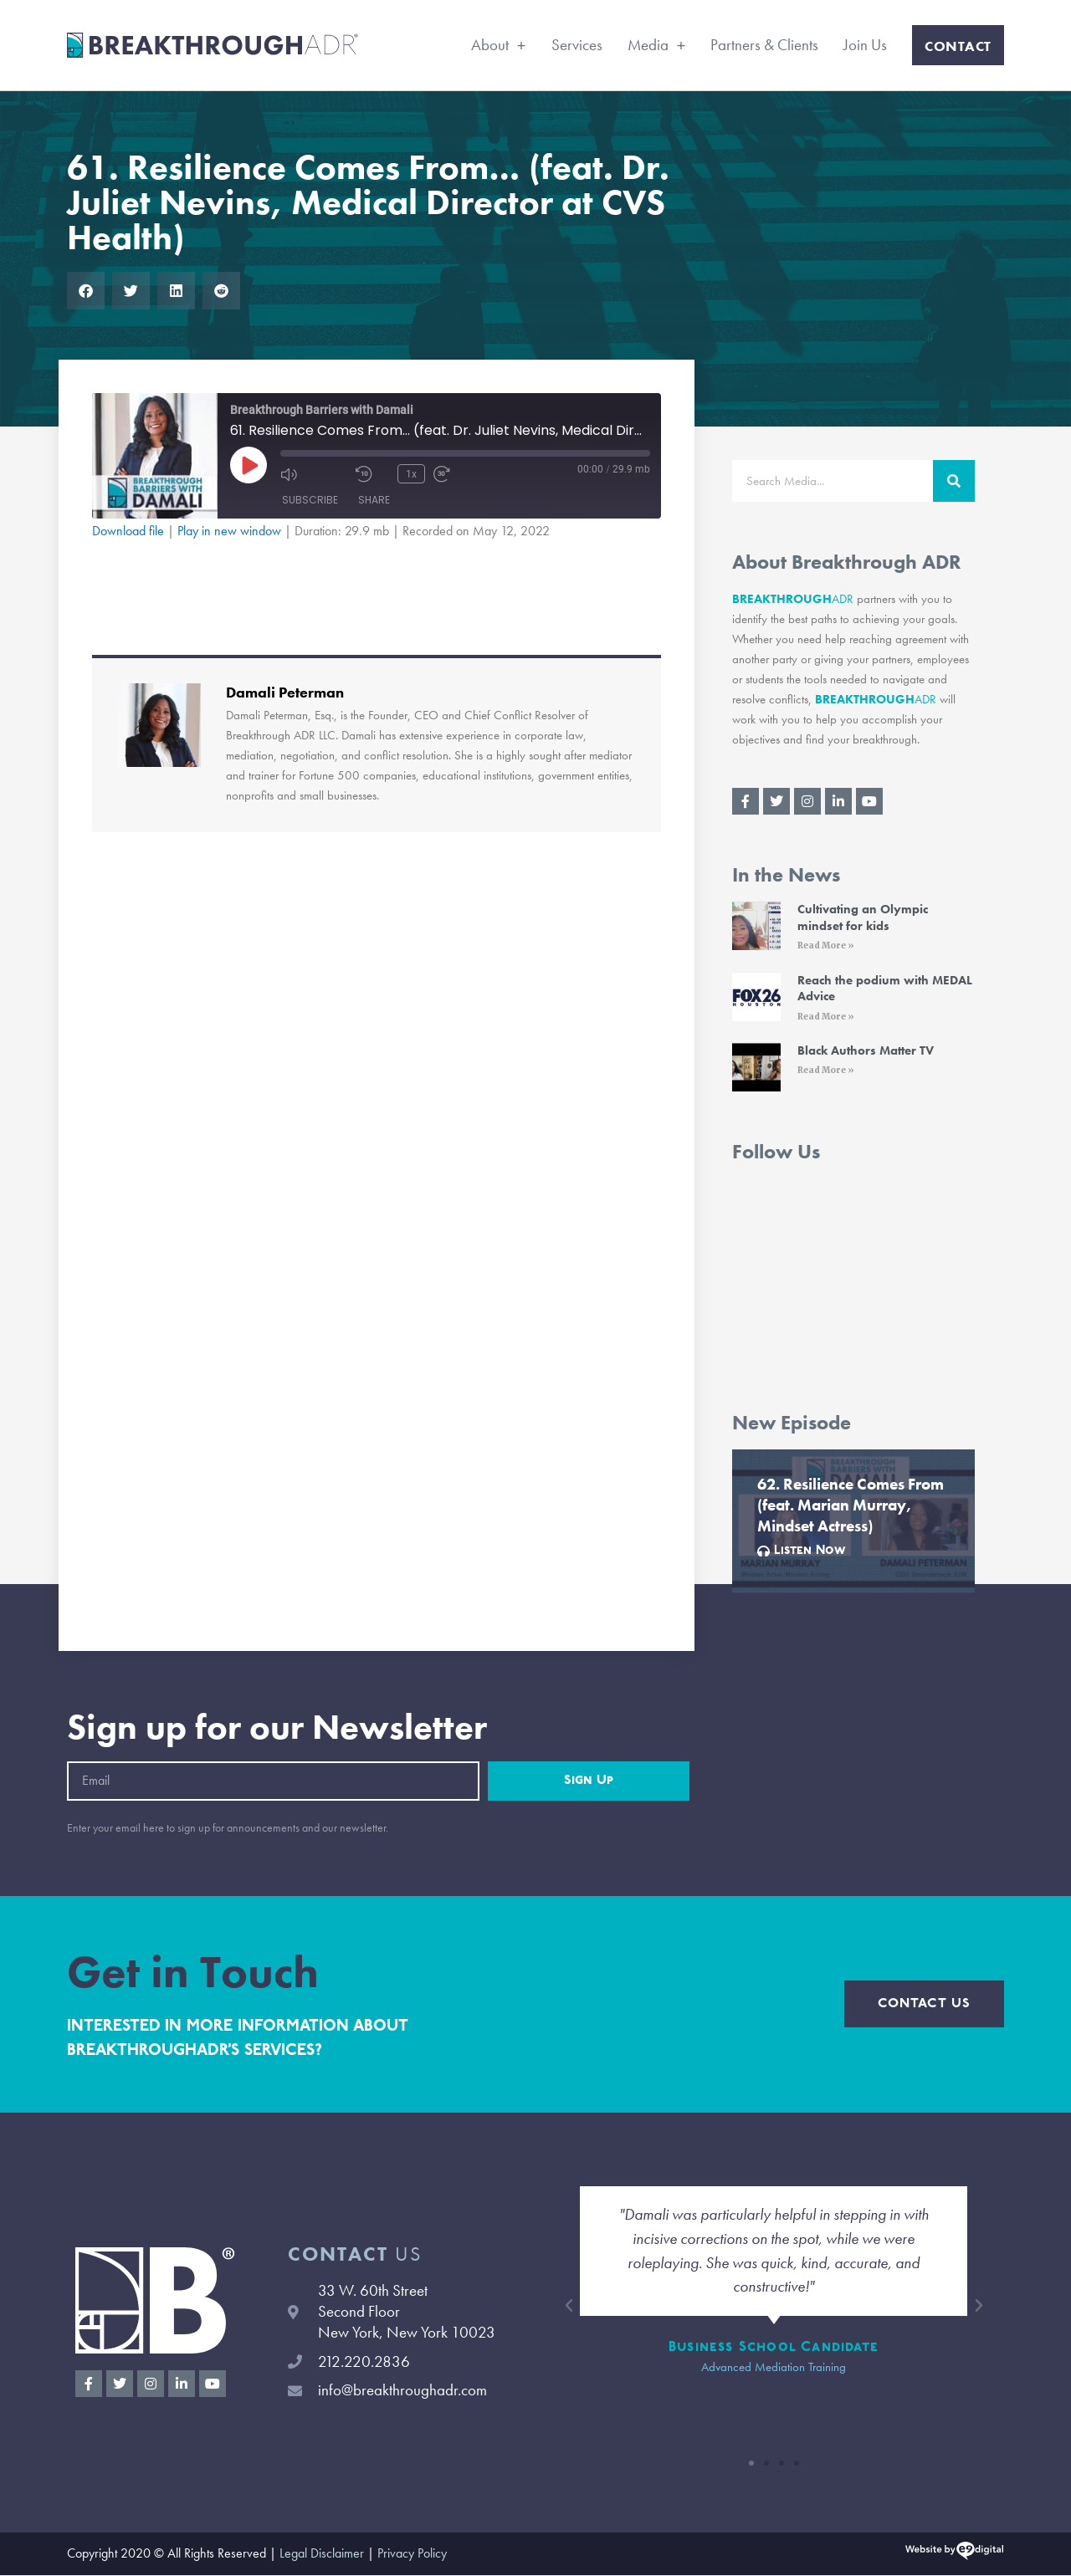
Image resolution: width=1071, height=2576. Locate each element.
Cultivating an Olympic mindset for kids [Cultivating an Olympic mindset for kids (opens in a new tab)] (862, 917)
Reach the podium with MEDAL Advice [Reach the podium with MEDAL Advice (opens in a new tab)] (884, 988)
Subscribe (310, 500)
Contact (958, 46)
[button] (86, 290)
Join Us (865, 44)
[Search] (954, 481)
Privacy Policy (412, 2554)
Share (374, 500)
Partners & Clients (764, 44)
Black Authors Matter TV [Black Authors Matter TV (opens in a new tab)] (865, 1051)
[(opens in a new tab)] (756, 929)
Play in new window (229, 530)
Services (576, 44)
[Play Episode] (248, 465)
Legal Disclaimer (321, 2554)
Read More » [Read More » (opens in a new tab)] (825, 945)
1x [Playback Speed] (411, 473)
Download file (128, 530)
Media (657, 44)
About (498, 44)
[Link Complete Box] (853, 1521)
